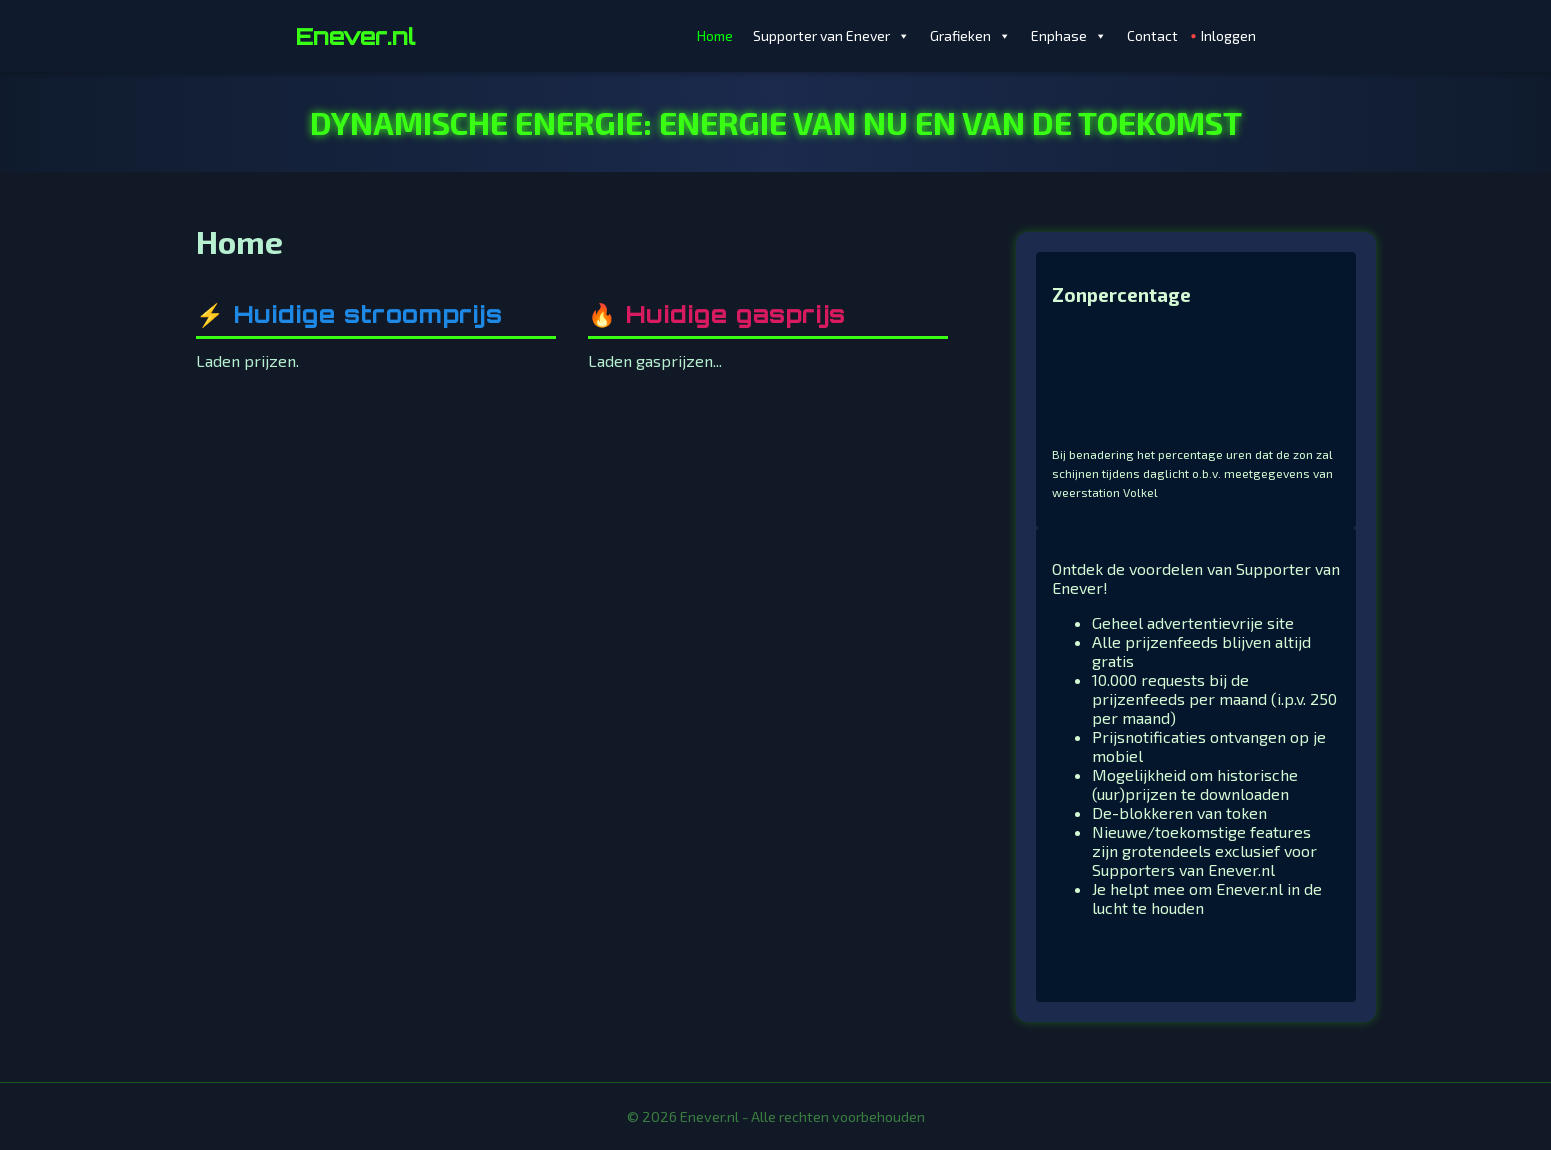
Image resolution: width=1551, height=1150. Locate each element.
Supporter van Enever (831, 36)
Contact (1152, 35)
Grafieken (970, 36)
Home (715, 35)
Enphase (1069, 36)
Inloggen (1228, 35)
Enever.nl (355, 36)
